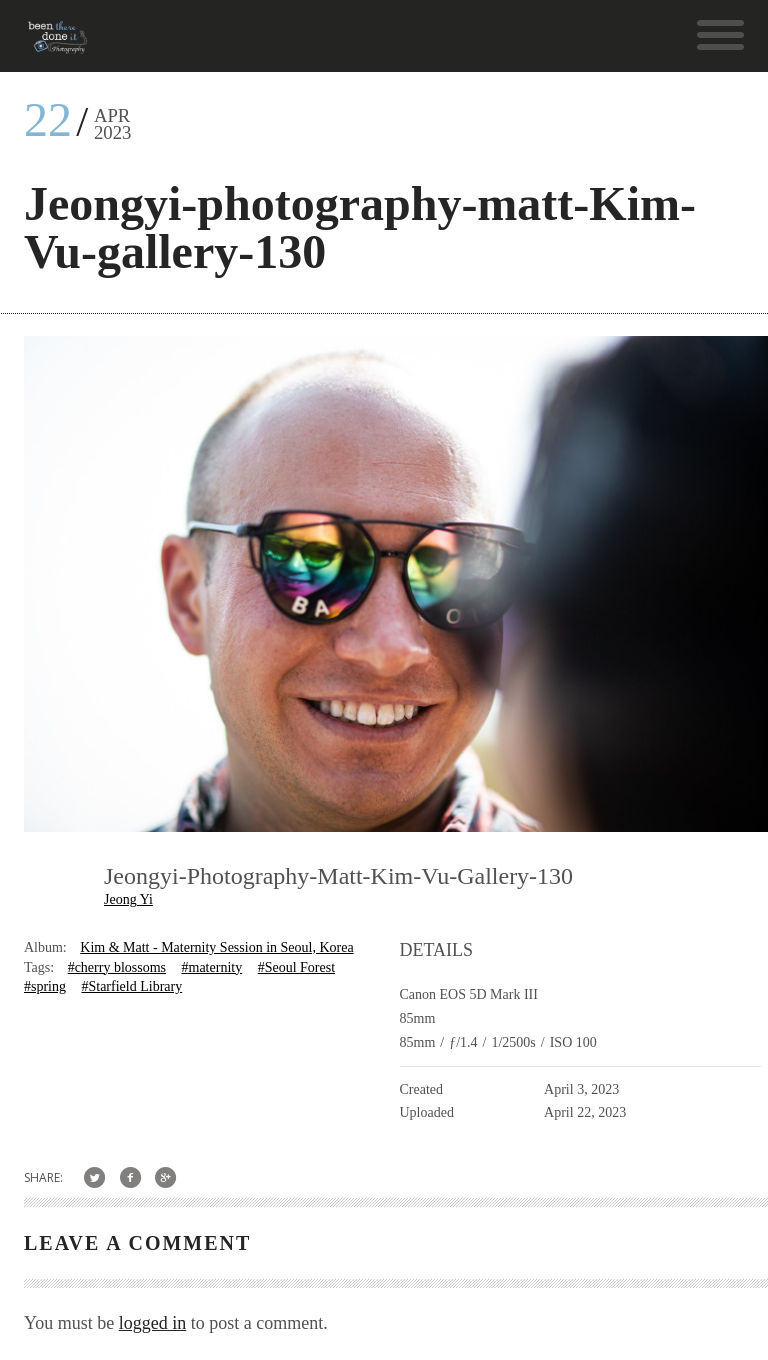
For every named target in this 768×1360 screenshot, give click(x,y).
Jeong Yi (128, 899)
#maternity (212, 967)
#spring (45, 986)
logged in (153, 1323)
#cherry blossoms (117, 967)
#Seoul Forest (296, 967)
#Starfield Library (131, 986)
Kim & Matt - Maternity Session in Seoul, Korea (216, 947)
